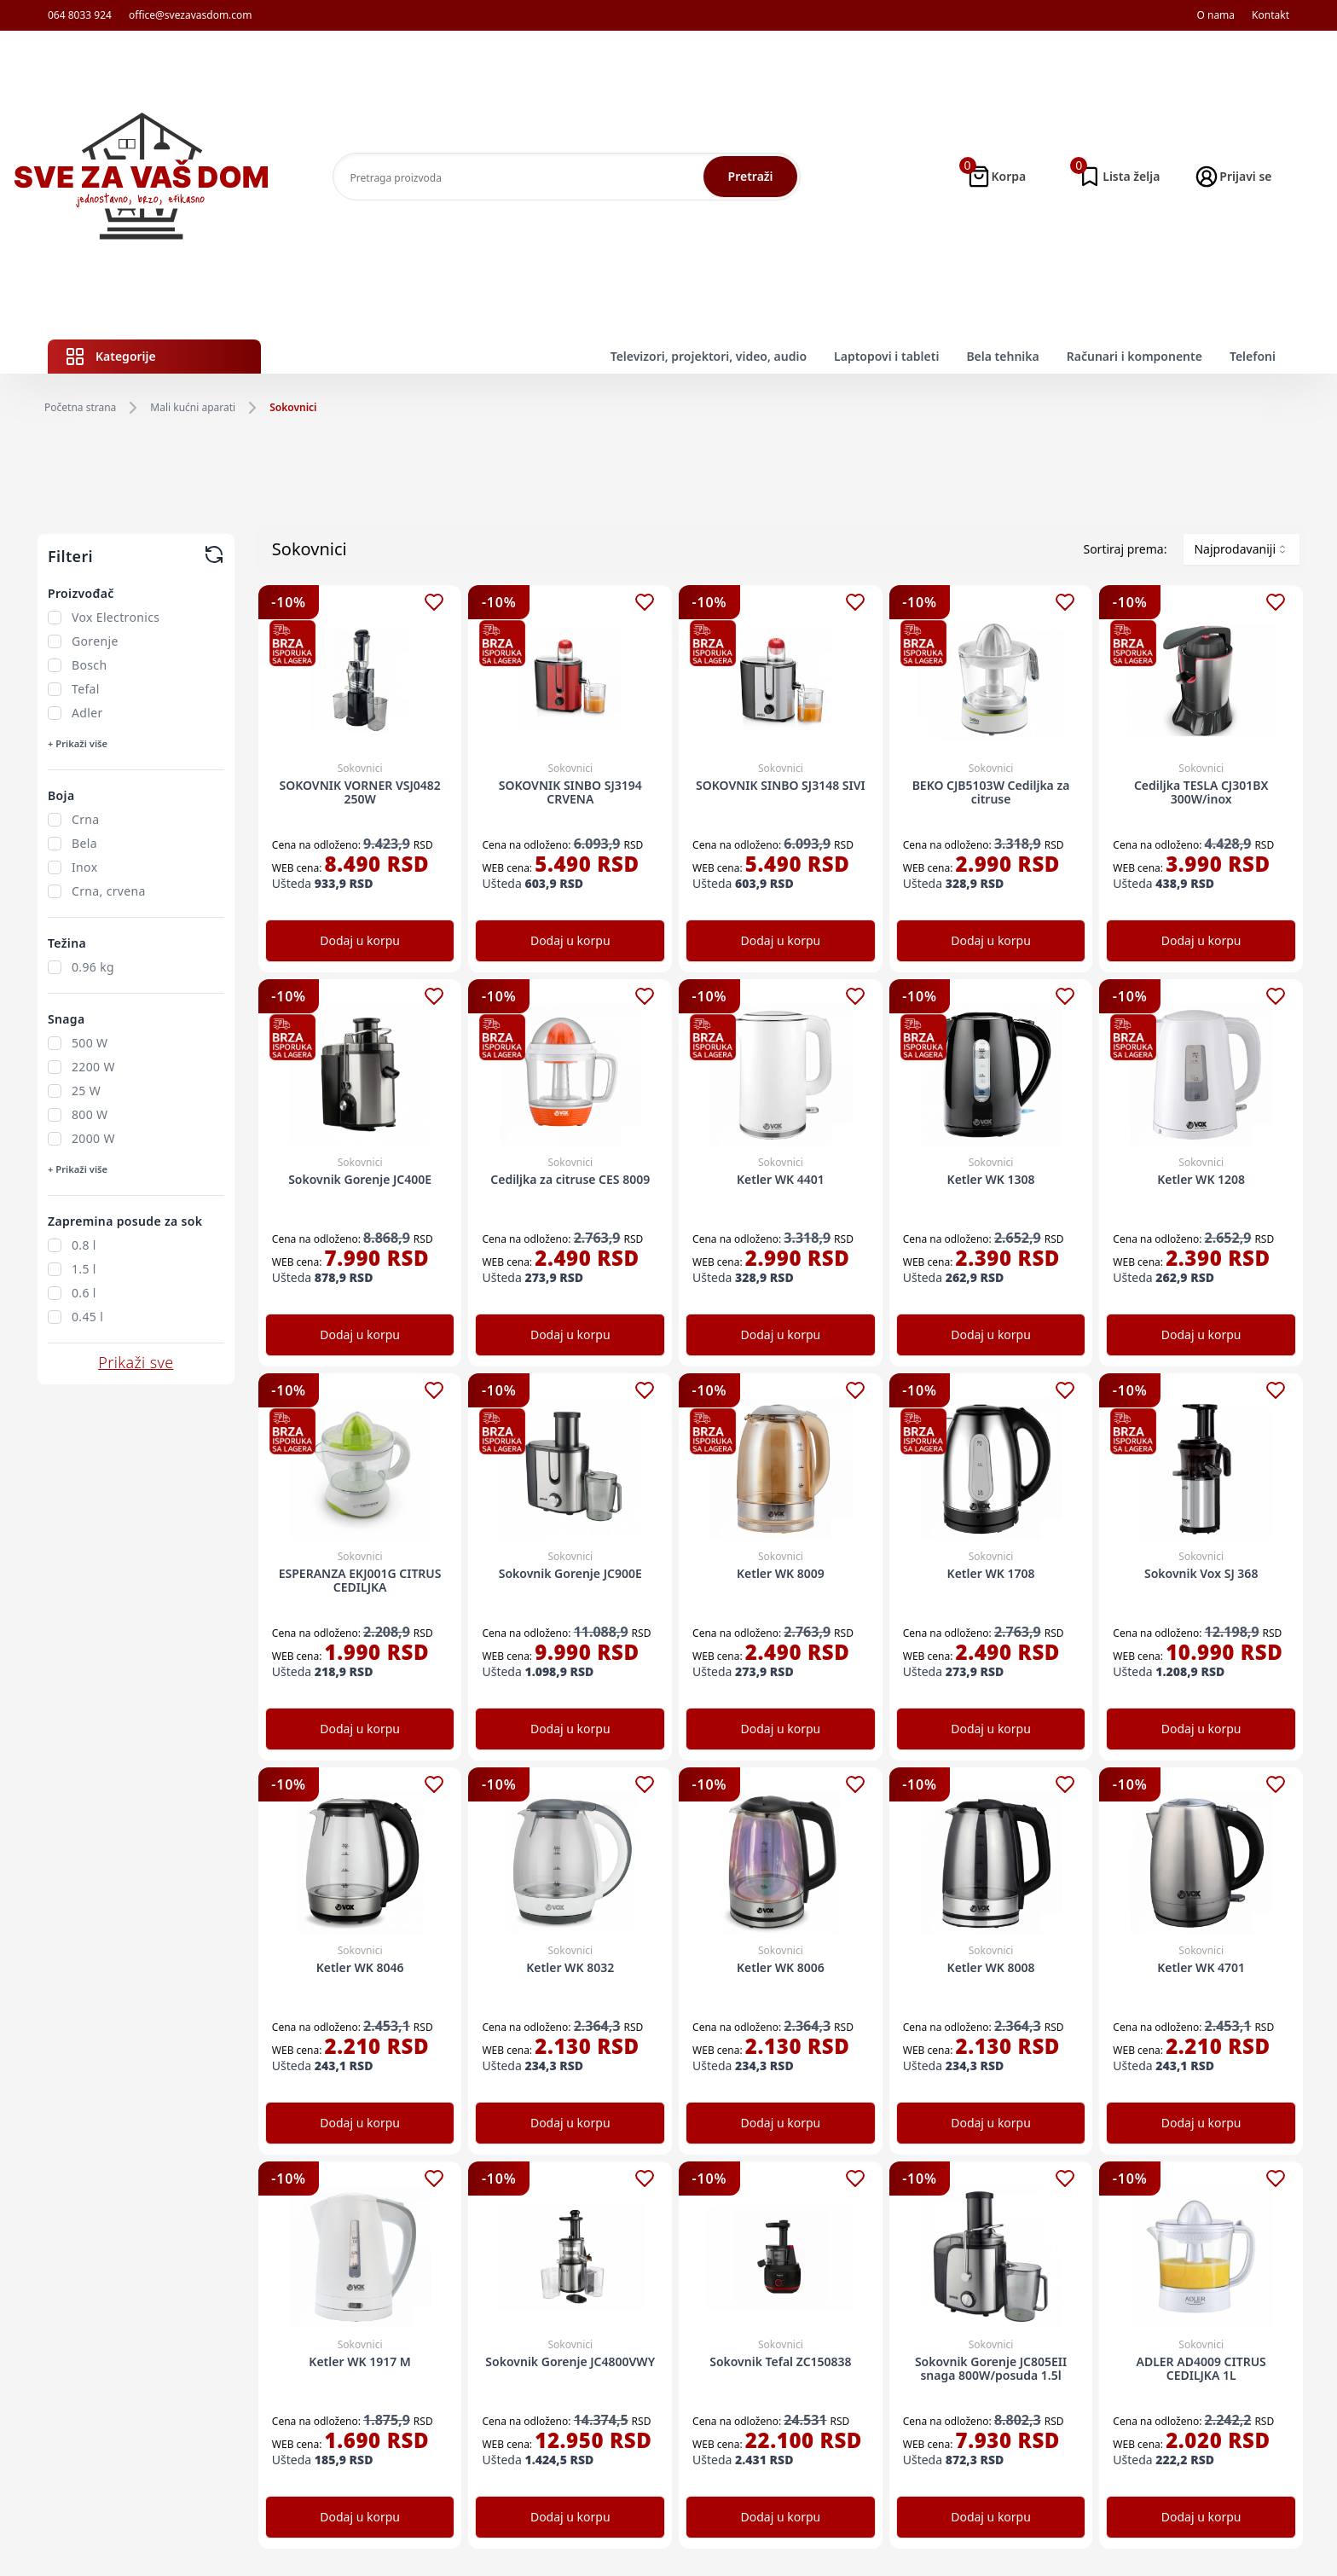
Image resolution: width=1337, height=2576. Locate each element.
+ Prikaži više (77, 743)
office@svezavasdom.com (190, 15)
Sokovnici (292, 408)
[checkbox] (54, 617)
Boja (61, 795)
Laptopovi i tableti (886, 356)
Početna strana (80, 408)
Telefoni (1253, 356)
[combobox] (1241, 549)
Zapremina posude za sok (125, 1221)
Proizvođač (81, 593)
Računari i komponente (1134, 356)
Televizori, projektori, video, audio (709, 356)
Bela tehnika (1002, 356)
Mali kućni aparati (192, 408)
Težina (67, 943)
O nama (1215, 15)
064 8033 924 (80, 15)
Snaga (66, 1019)
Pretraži (750, 176)
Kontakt (1270, 15)
